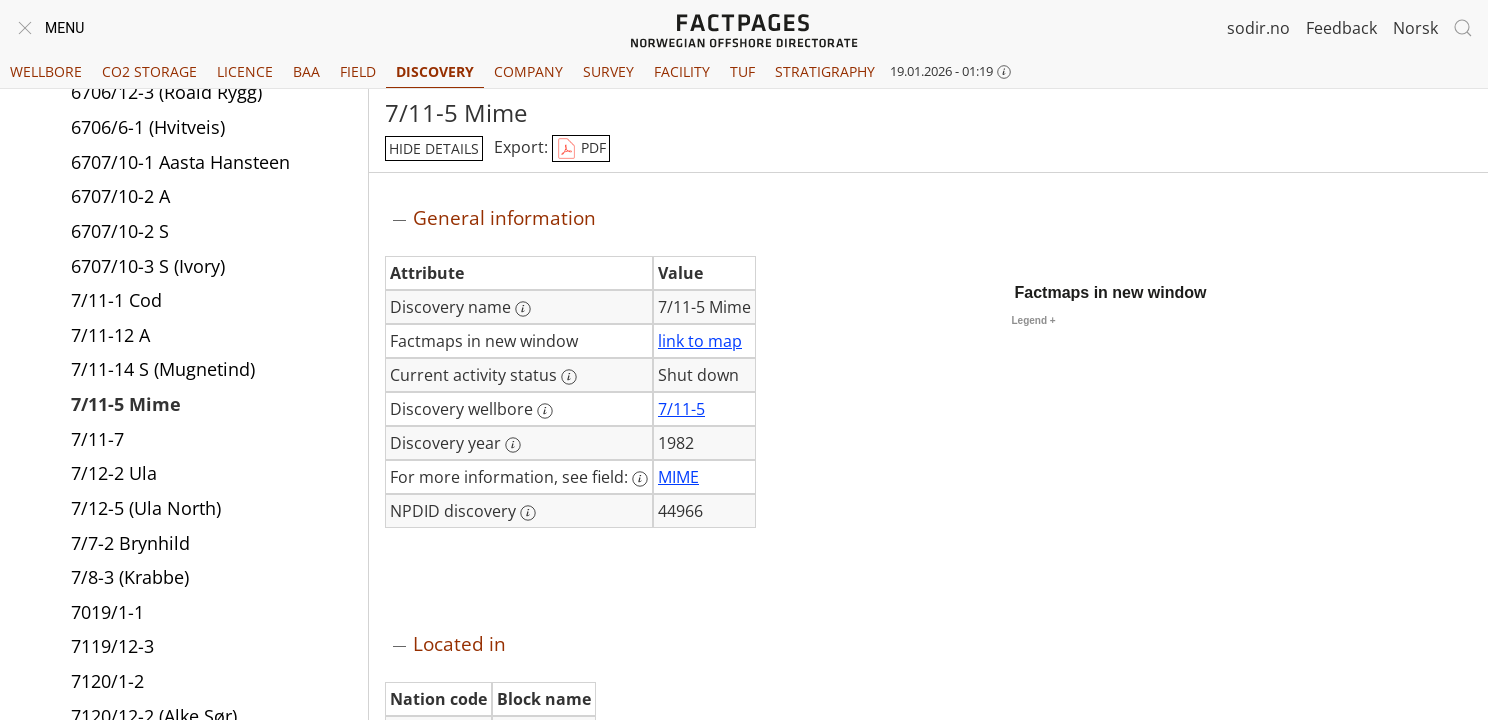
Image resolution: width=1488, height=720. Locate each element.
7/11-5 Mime (126, 407)
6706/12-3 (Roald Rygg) (166, 95)
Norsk (1415, 28)
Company (528, 71)
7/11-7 (97, 442)
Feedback (1341, 28)
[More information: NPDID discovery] (528, 513)
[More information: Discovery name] (523, 309)
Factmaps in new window (1111, 292)
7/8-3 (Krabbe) (130, 580)
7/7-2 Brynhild (130, 546)
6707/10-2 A (120, 199)
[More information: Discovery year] (513, 445)
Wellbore (46, 71)
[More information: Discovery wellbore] (545, 411)
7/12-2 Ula (114, 476)
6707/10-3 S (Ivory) (148, 269)
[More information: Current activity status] (569, 377)
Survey (608, 71)
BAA (306, 71)
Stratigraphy (825, 71)
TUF (742, 71)
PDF (581, 149)
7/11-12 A (110, 338)
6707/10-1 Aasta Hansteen (180, 165)
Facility (682, 71)
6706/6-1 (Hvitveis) (148, 130)
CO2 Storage (149, 71)
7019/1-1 (107, 615)
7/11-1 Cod (116, 303)
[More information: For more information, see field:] (640, 479)
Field (358, 71)
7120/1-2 (107, 684)
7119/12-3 (112, 649)
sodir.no (1258, 28)
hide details (434, 148)
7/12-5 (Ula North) (146, 511)
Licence (245, 71)
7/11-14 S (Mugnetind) (163, 372)
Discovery (435, 71)
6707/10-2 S (120, 234)
